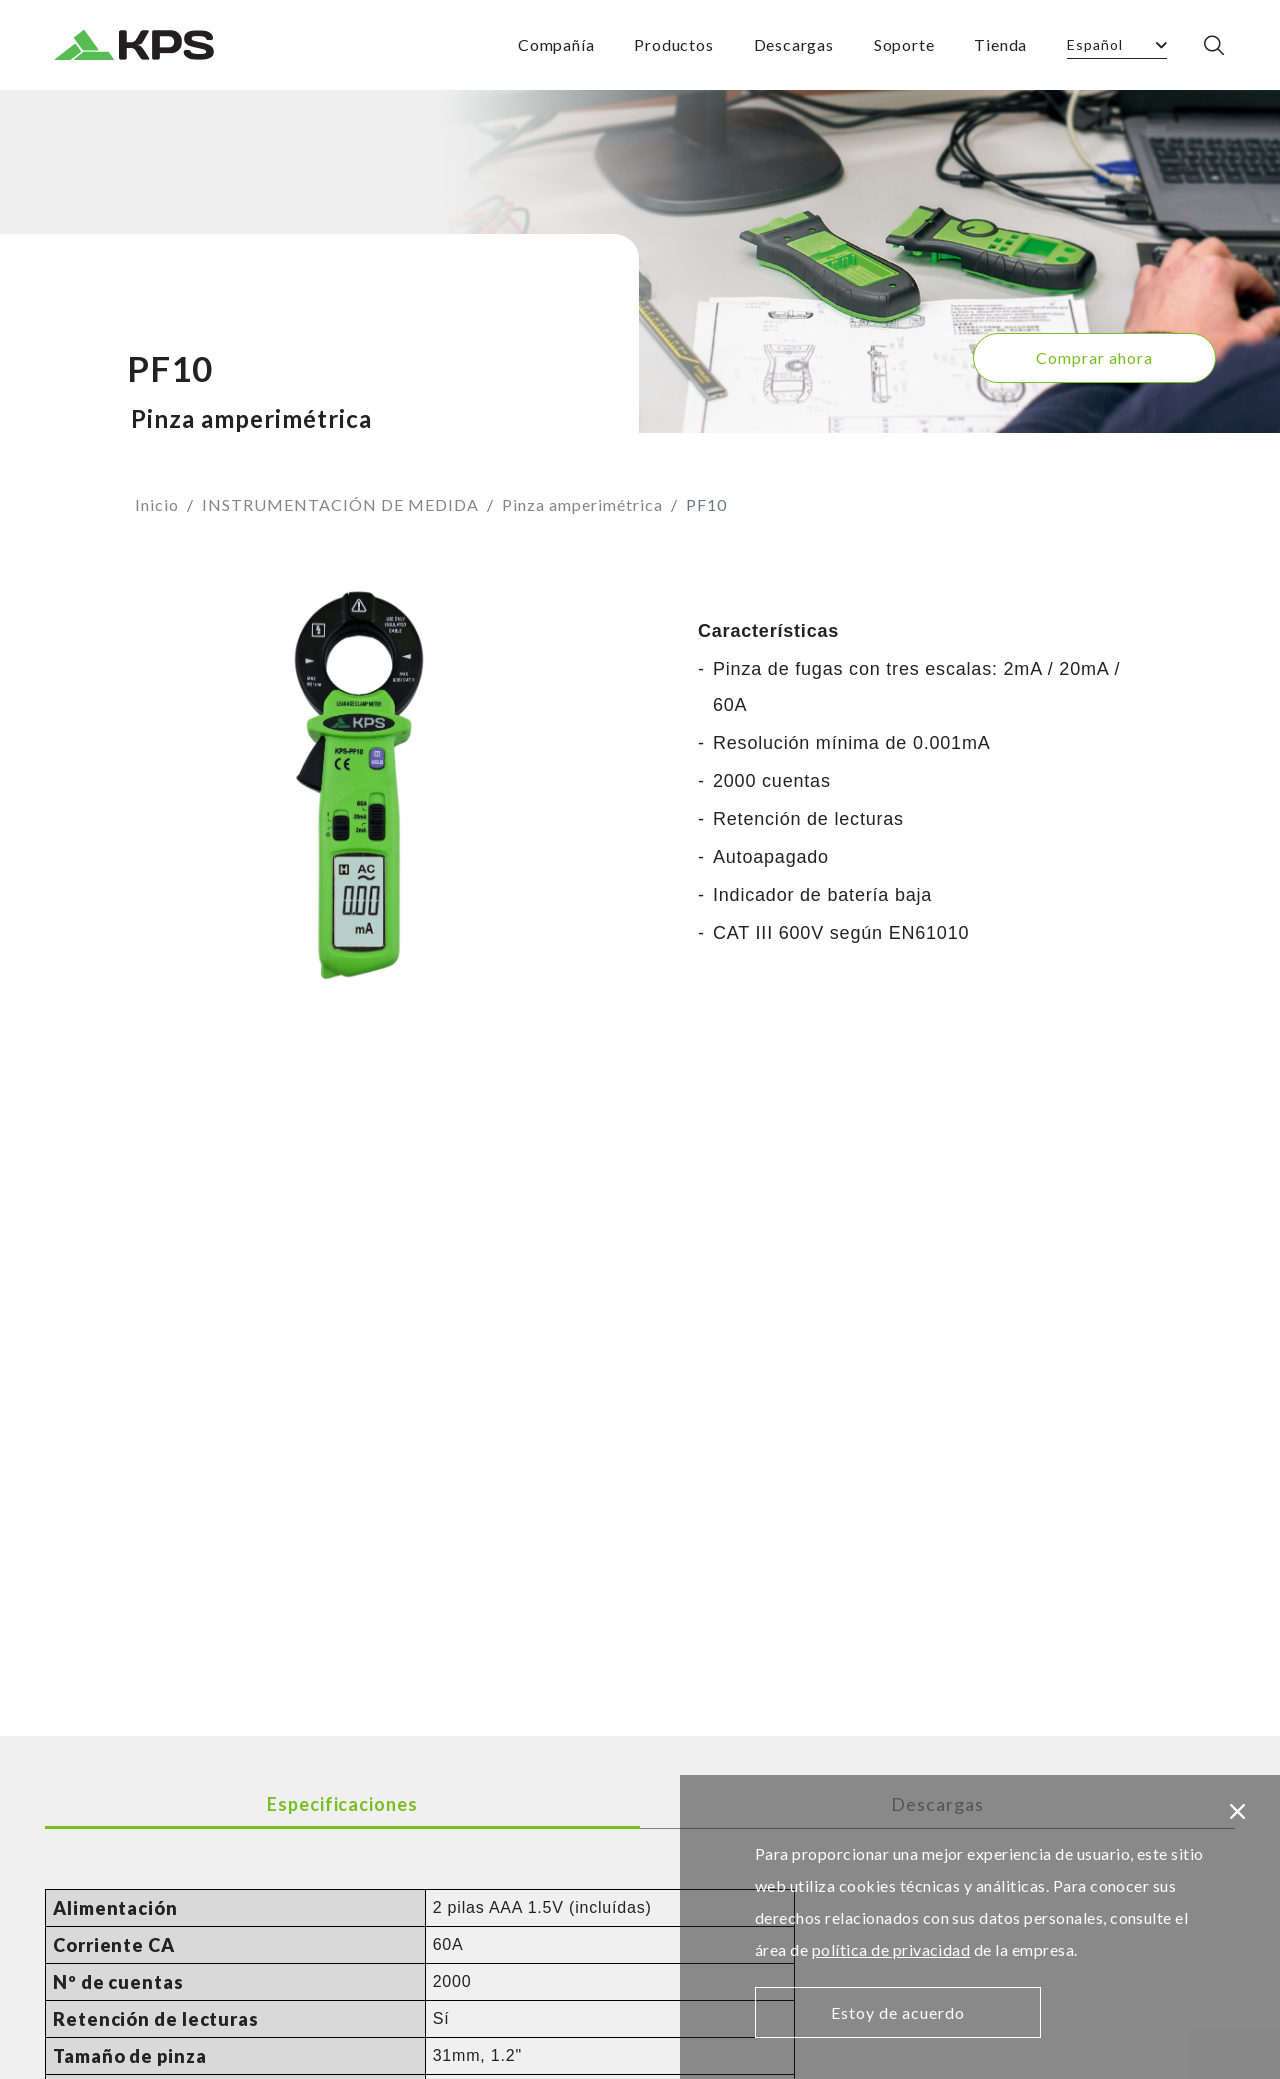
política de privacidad (891, 1949)
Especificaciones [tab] (342, 1804)
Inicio (157, 504)
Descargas (794, 44)
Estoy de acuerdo (898, 2012)
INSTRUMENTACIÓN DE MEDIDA (340, 504)
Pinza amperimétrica (582, 504)
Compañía (556, 44)
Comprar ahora (1094, 357)
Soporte (904, 44)
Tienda (1000, 44)
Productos (673, 44)
